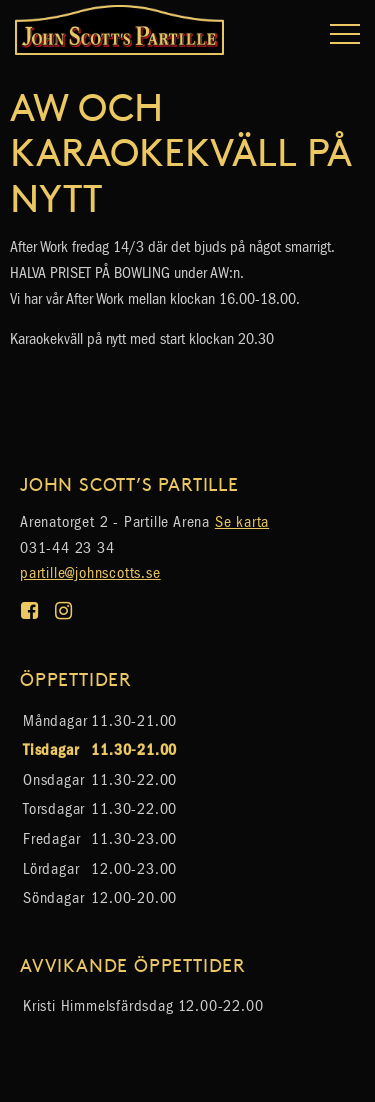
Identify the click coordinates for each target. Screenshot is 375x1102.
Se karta (242, 521)
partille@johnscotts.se (90, 572)
